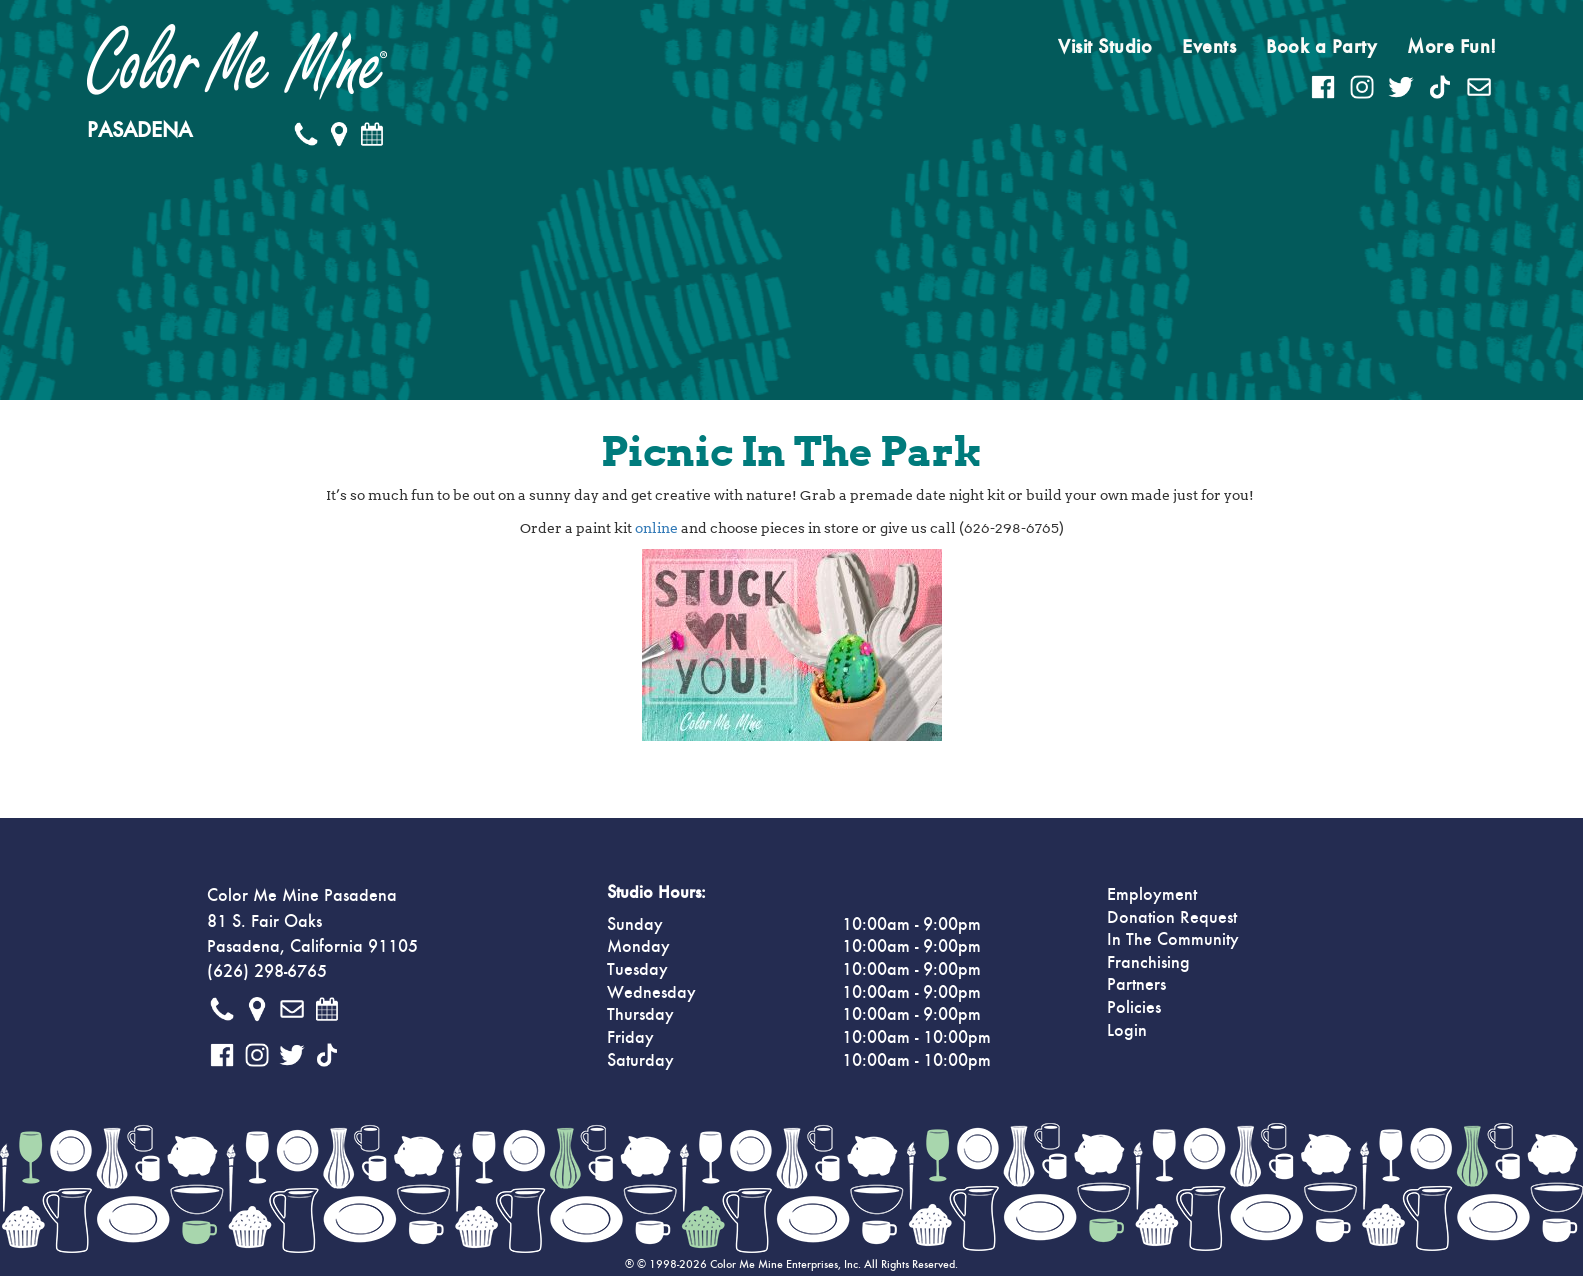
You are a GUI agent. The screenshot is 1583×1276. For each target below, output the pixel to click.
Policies (1134, 1008)
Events (1209, 47)
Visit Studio (1105, 47)
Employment (1152, 895)
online (656, 528)
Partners (1136, 985)
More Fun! (1452, 47)
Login (1127, 1031)
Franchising (1148, 963)
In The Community (1173, 940)
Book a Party (1321, 47)
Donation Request (1172, 918)
